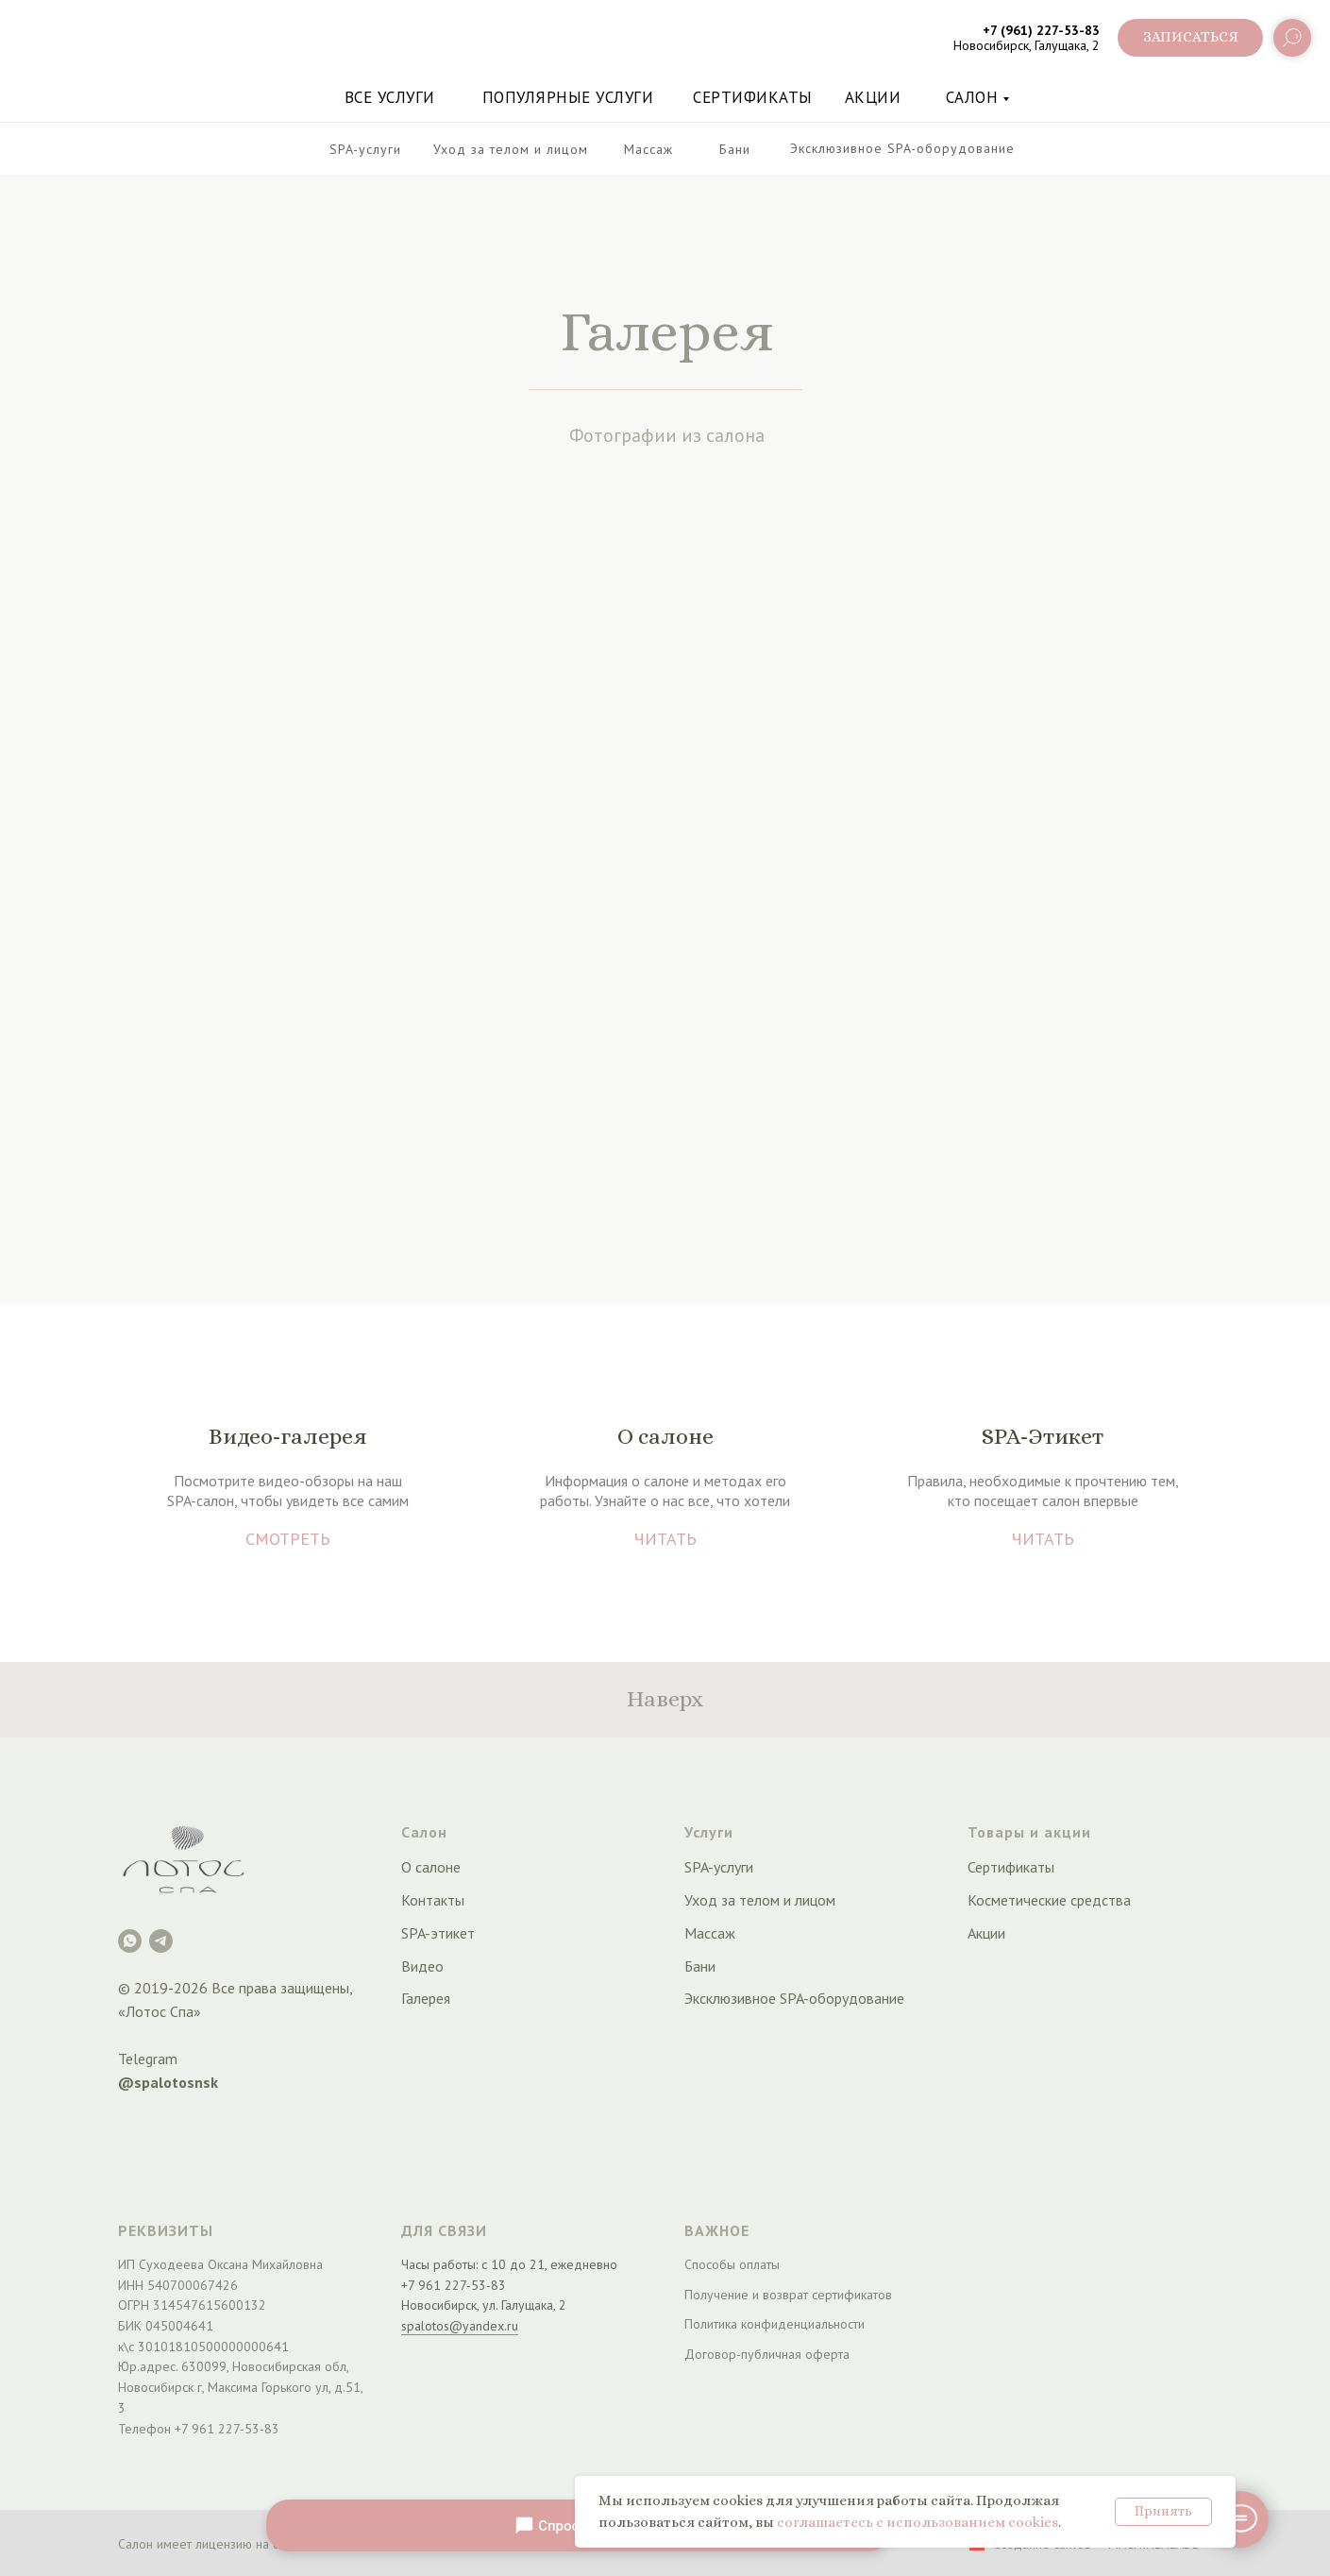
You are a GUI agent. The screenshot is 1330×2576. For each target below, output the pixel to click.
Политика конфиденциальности (774, 2323)
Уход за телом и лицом (759, 1899)
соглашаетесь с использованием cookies (917, 2522)
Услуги (708, 1831)
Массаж (709, 1933)
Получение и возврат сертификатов (788, 2294)
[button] (1190, 38)
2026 (191, 1987)
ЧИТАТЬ (665, 1539)
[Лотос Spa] (130, 1941)
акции (873, 97)
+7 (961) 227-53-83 (1041, 30)
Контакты (432, 1899)
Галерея (425, 1998)
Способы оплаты (732, 2264)
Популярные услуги (568, 97)
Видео (422, 1966)
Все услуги (390, 97)
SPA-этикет (438, 1933)
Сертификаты (753, 97)
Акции (986, 1933)
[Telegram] (161, 1941)
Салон (972, 97)
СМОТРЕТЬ (287, 1539)
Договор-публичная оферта (767, 2354)
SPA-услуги (718, 1866)
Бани (700, 1966)
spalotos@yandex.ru (459, 2325)
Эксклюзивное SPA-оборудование (794, 1998)
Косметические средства (1049, 1899)
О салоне (431, 1866)
